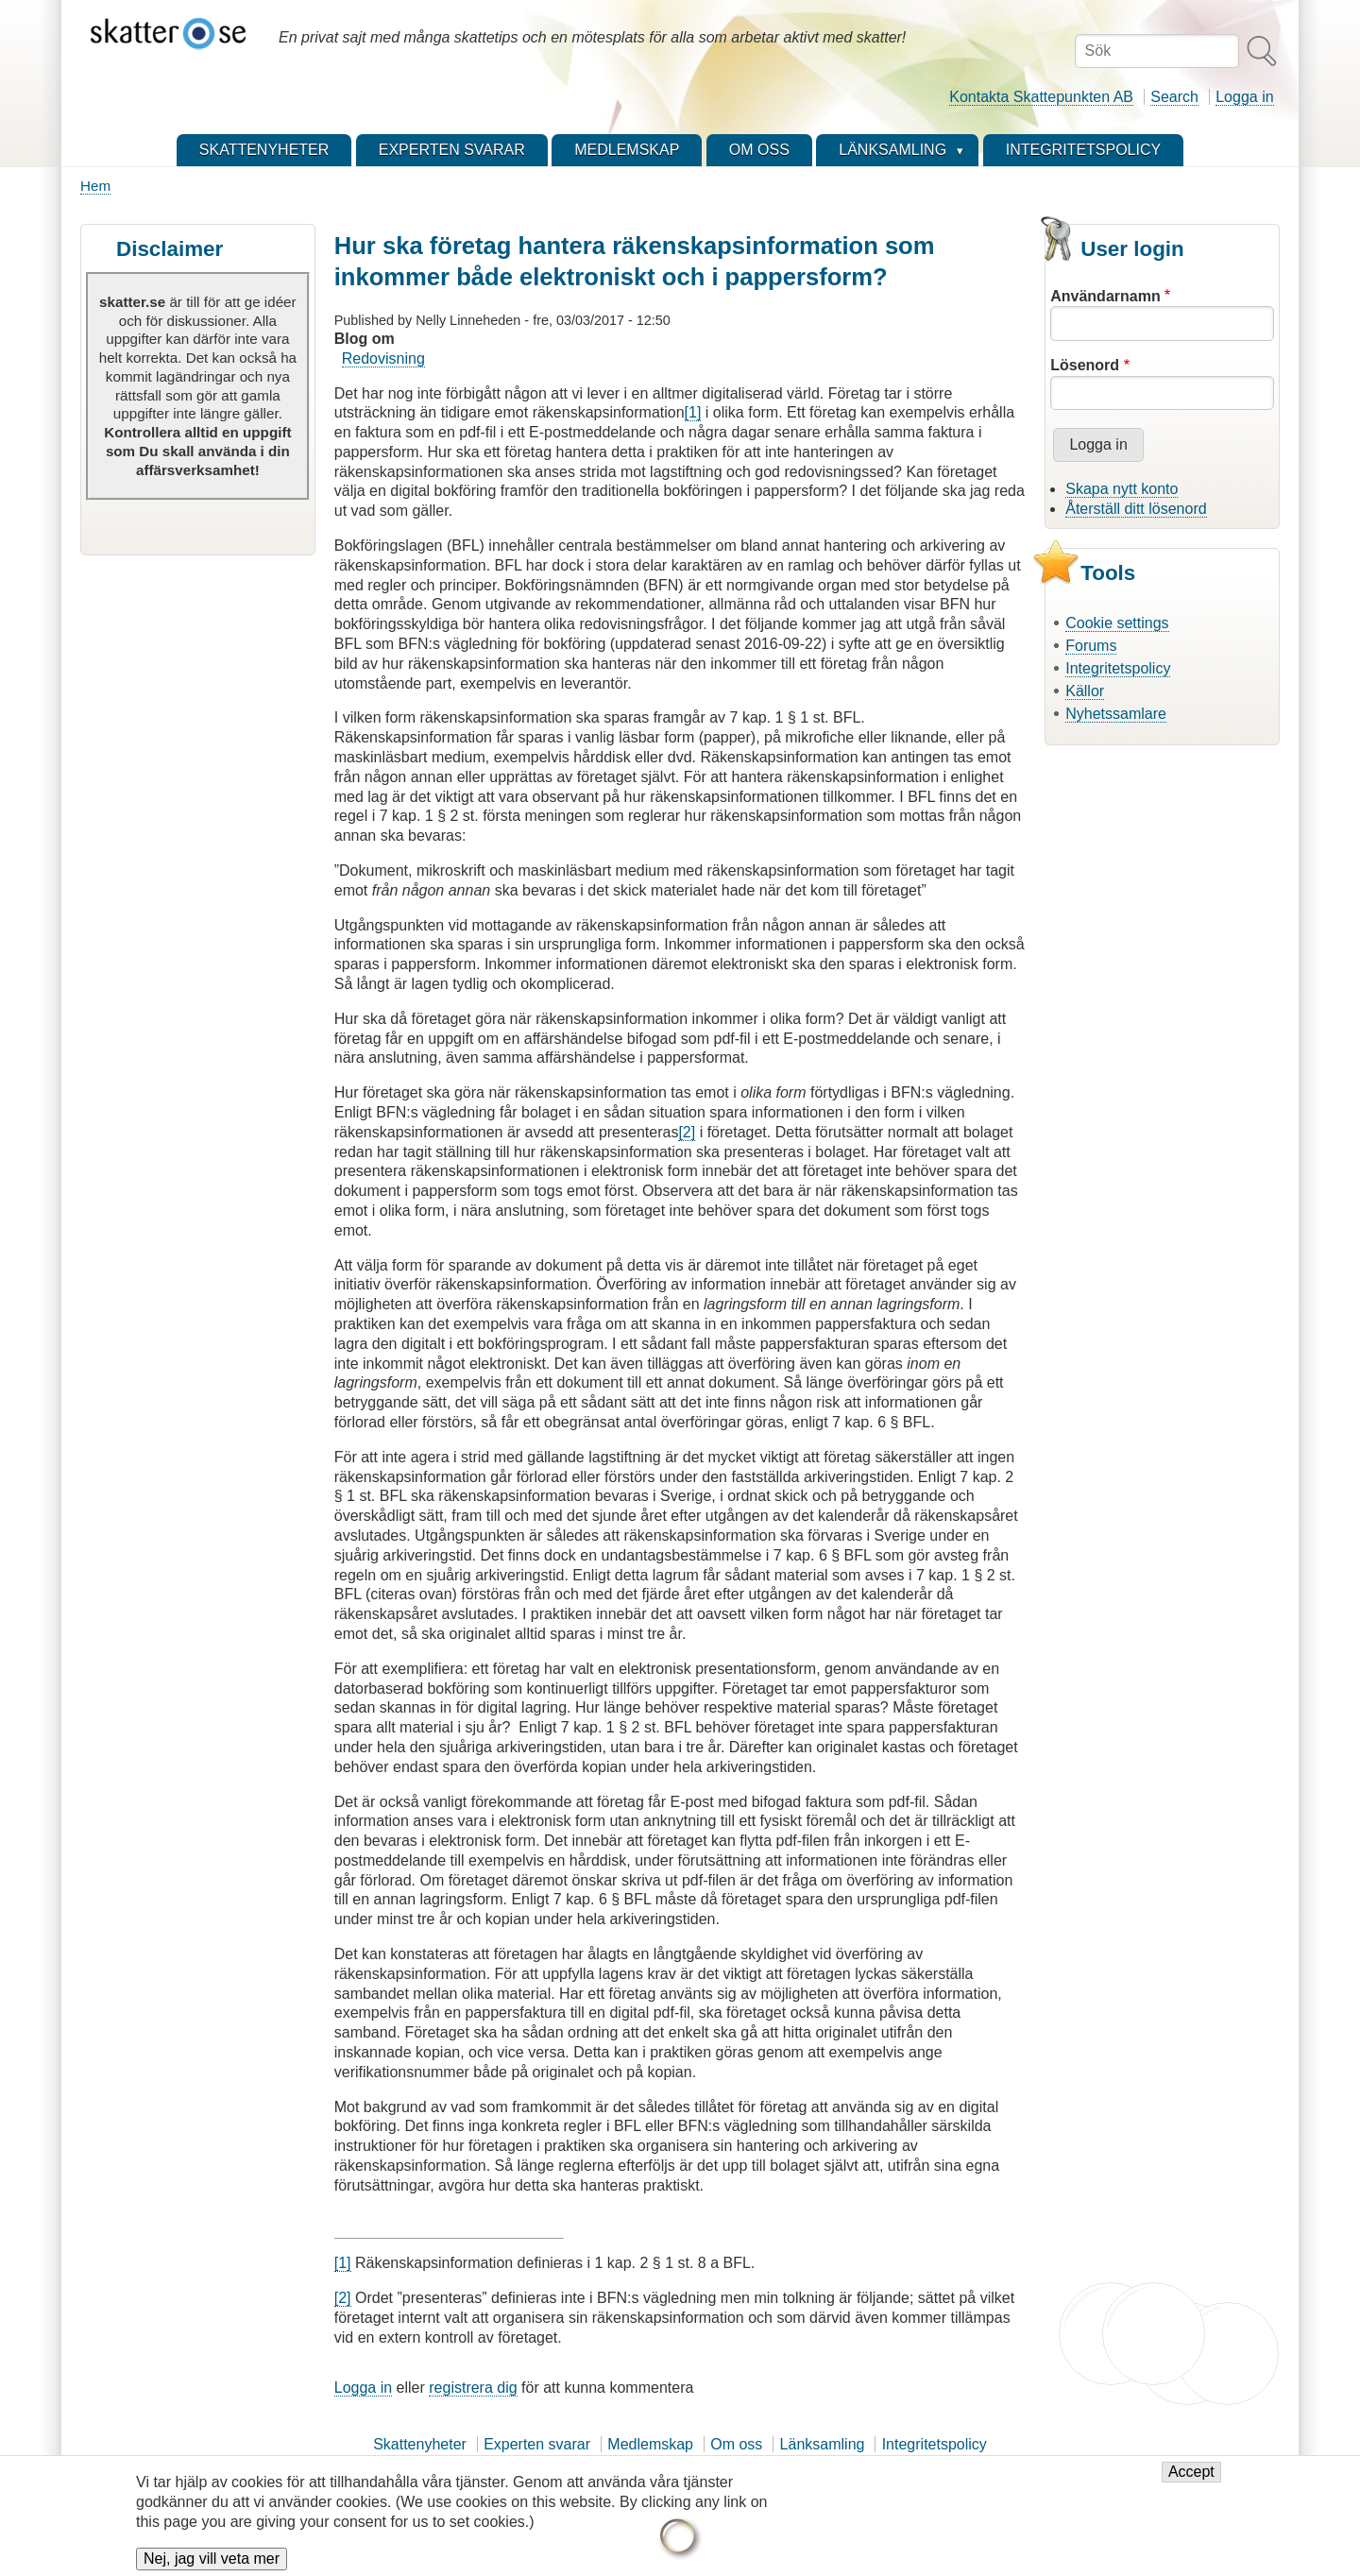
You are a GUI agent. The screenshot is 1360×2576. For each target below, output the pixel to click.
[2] (686, 1132)
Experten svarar (537, 2444)
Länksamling (822, 2444)
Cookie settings (1116, 623)
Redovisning (383, 358)
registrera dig (473, 2388)
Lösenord (1084, 365)
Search (1174, 97)
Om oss (736, 2444)
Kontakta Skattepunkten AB (1041, 97)
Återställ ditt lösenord (1135, 509)
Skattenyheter (420, 2444)
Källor (1084, 691)
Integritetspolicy (1117, 668)
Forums (1090, 646)
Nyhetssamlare (1115, 714)
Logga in (1244, 97)
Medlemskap (650, 2444)
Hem (95, 186)
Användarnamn (1105, 296)
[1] (693, 412)
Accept (1191, 2481)
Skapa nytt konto (1121, 489)
